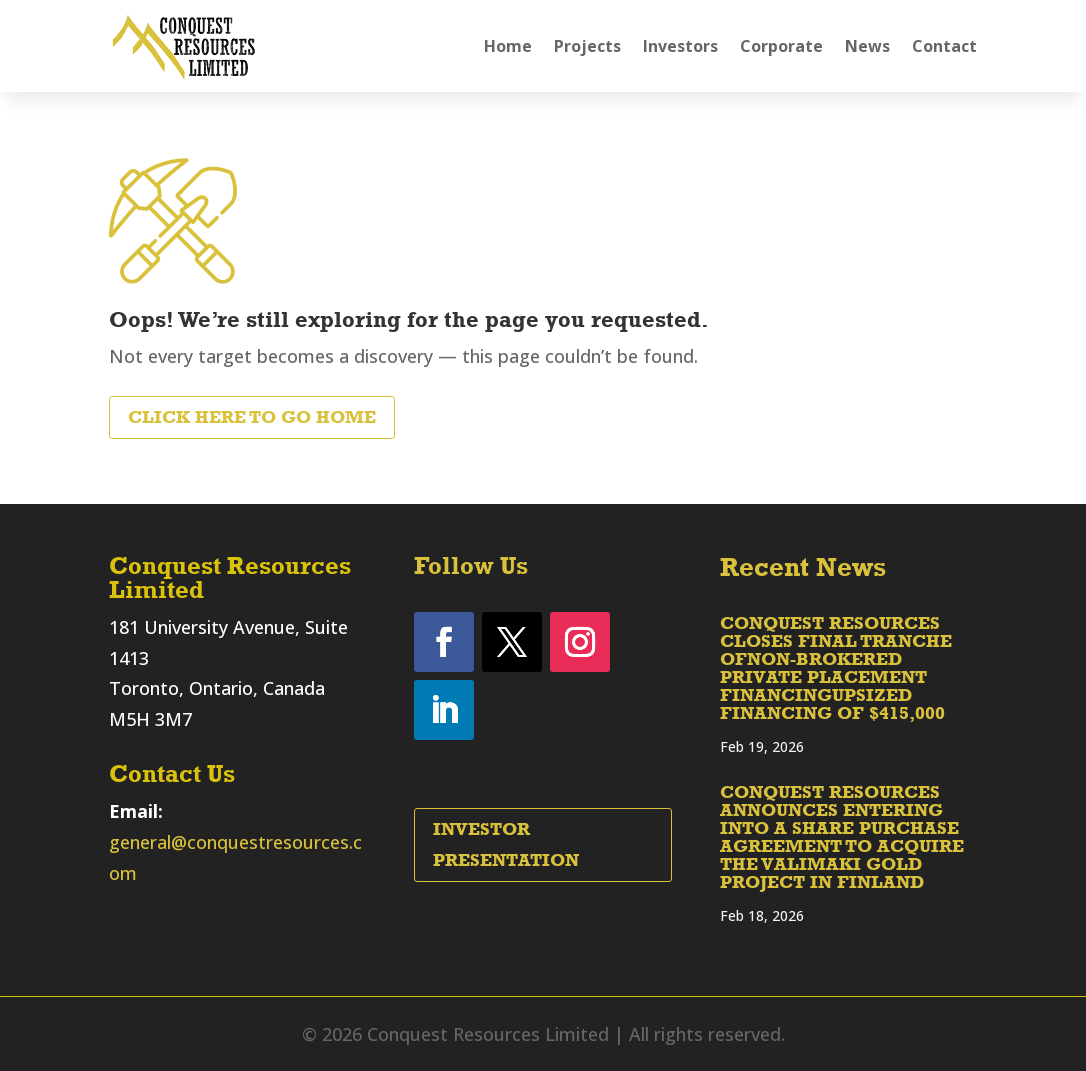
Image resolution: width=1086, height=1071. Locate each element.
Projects (587, 46)
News (867, 46)
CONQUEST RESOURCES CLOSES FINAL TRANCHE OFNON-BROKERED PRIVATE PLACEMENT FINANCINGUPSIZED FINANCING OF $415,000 (836, 668)
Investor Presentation (506, 844)
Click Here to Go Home (252, 417)
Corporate (781, 46)
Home (508, 46)
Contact (944, 46)
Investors (680, 46)
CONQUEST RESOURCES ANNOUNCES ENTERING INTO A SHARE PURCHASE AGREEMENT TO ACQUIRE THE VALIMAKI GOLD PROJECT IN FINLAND (842, 837)
